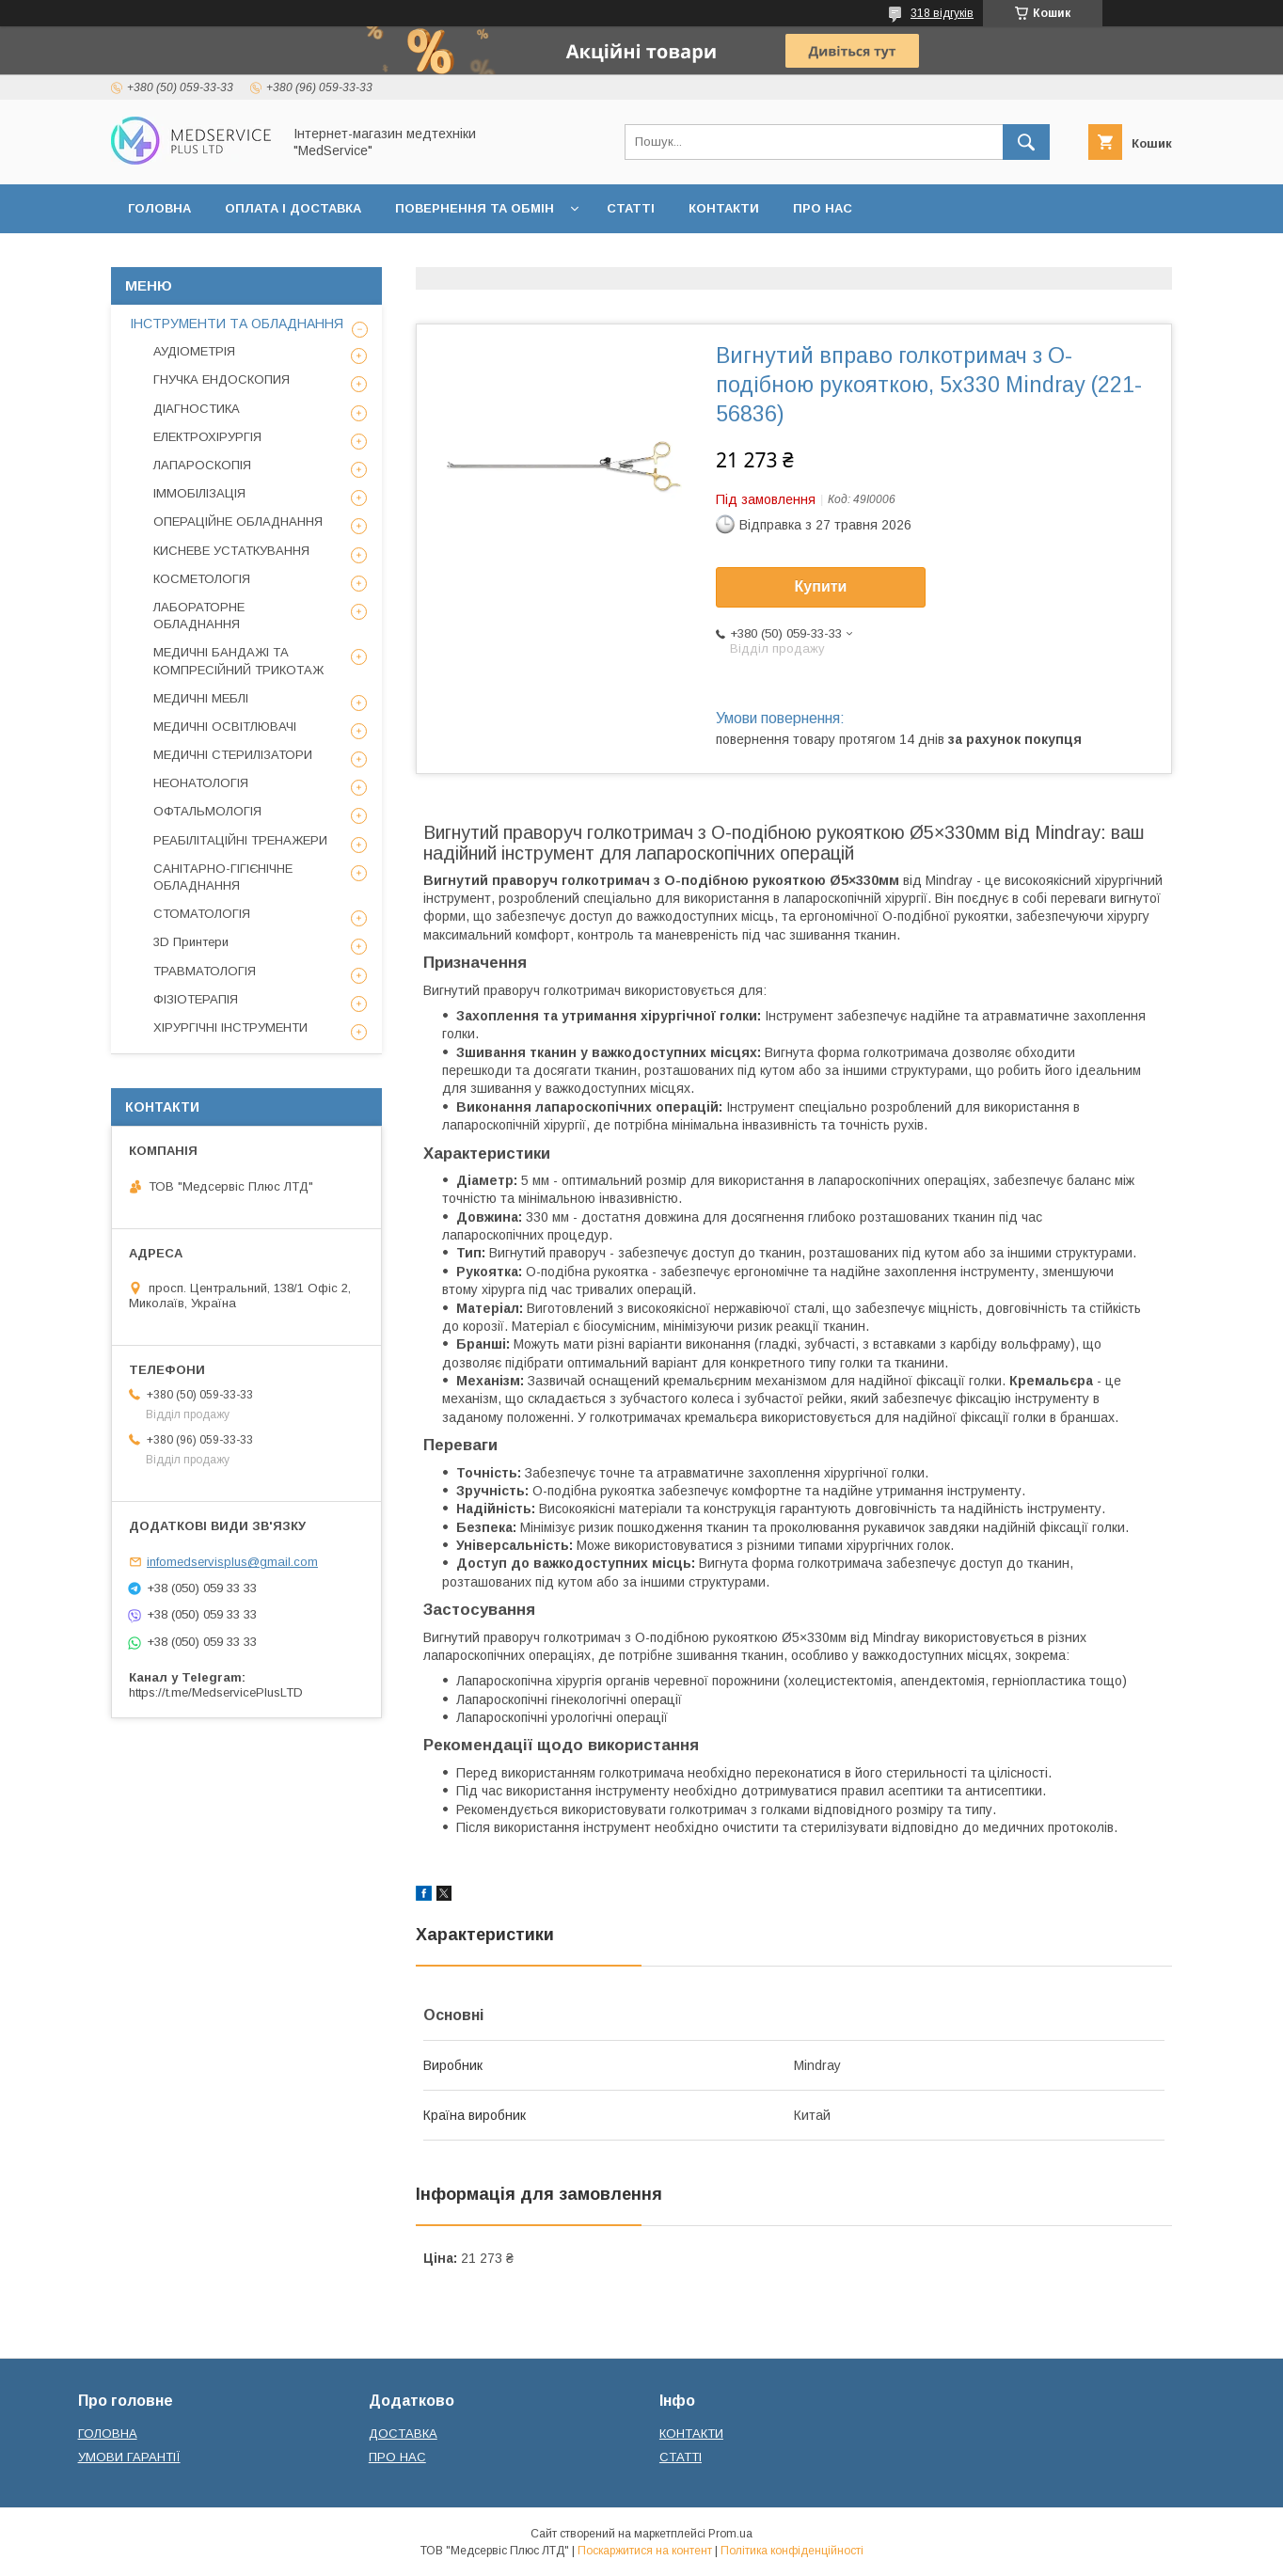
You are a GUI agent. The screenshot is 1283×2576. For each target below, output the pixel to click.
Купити (821, 586)
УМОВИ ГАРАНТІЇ (129, 2457)
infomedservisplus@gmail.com (232, 1562)
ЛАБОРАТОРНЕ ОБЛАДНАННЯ (199, 615)
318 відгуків (942, 13)
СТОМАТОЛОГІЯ (201, 914)
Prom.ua (730, 2533)
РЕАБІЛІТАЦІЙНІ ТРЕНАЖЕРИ (240, 840)
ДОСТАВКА (403, 2433)
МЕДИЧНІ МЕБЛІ (200, 698)
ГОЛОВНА (159, 208)
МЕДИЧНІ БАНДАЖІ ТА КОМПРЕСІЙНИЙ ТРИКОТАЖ (238, 660)
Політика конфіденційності (792, 2550)
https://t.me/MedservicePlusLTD (216, 1692)
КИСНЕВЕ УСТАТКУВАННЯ (231, 551)
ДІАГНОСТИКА (196, 409)
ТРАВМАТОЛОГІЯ (204, 971)
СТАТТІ (631, 208)
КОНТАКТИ (724, 208)
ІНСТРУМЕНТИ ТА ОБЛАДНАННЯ (236, 323)
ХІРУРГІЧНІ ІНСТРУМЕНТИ (230, 1027)
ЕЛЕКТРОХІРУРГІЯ (207, 437)
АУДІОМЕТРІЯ (194, 351)
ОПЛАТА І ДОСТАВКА (293, 208)
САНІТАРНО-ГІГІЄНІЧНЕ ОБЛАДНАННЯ (223, 877)
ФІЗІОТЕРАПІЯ (195, 999)
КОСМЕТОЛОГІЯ (201, 579)
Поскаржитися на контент (645, 2550)
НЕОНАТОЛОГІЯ (200, 783)
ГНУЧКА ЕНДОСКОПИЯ (221, 379)
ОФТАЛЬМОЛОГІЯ (207, 811)
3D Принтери (191, 942)
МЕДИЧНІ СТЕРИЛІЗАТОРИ (232, 755)
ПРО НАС (822, 208)
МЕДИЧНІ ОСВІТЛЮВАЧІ (224, 726)
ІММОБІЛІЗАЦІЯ (199, 493)
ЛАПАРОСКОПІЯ (202, 465)
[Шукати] (1026, 142)
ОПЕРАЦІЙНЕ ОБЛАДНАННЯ (238, 521)
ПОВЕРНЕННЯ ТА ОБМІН (474, 208)
